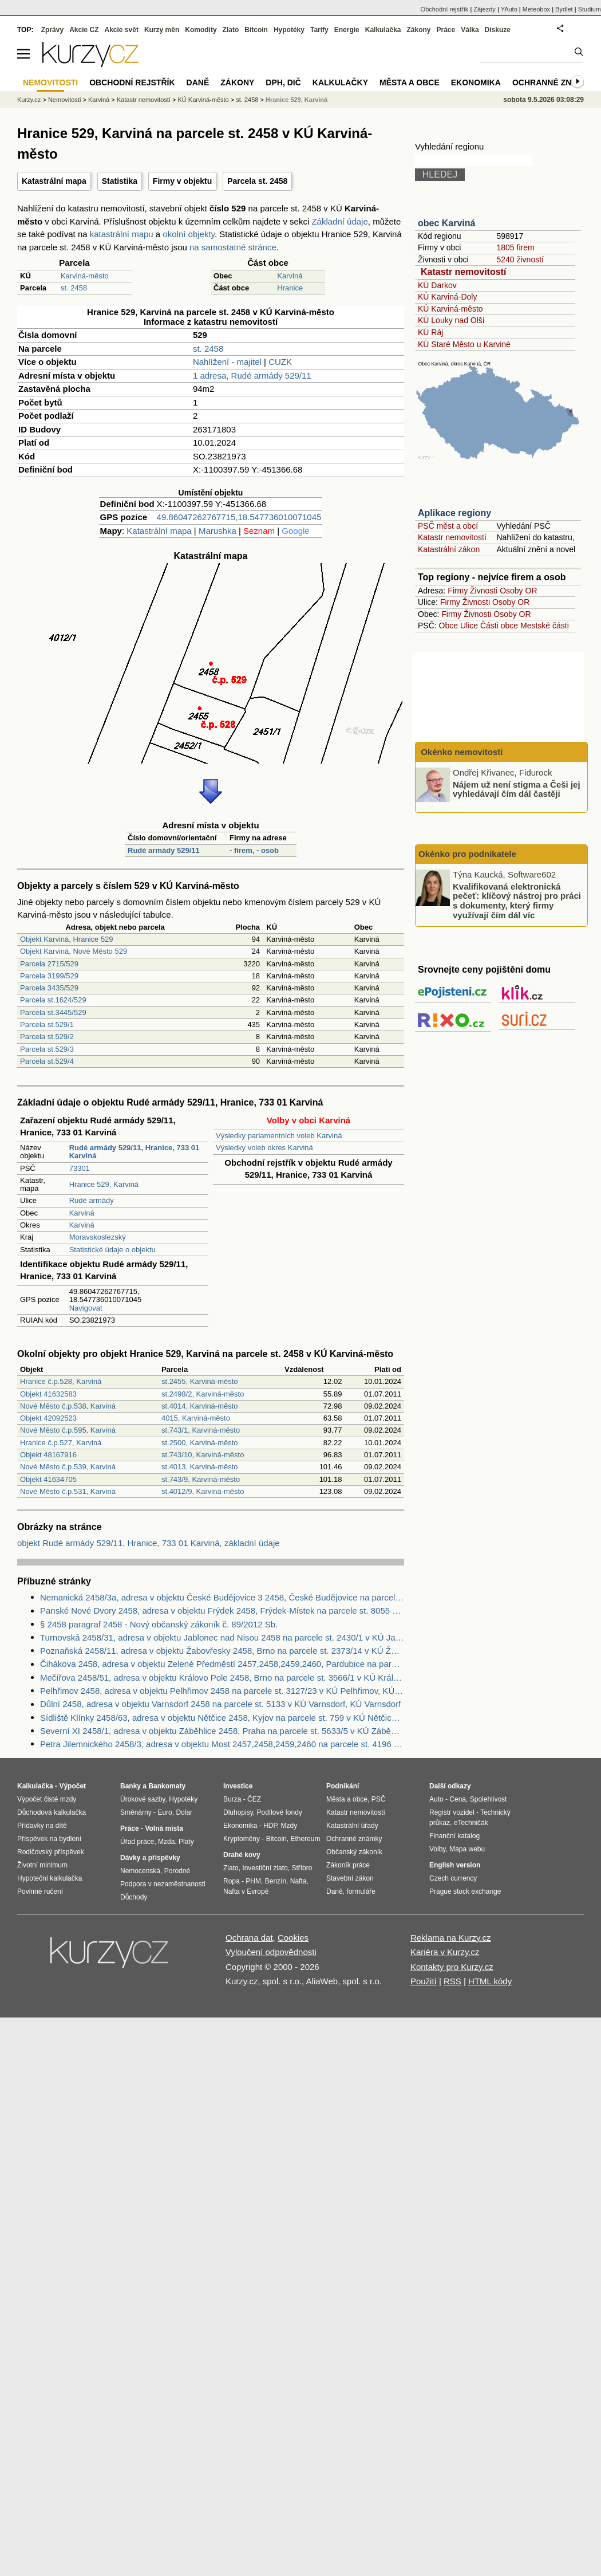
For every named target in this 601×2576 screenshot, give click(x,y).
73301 (79, 1168)
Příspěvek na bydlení (49, 1839)
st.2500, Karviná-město (199, 1442)
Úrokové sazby (142, 1799)
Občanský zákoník (354, 1852)
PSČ (378, 1799)
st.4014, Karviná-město (199, 1406)
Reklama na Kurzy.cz (450, 1937)
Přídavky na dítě (42, 1826)
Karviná (289, 276)
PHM (253, 1881)
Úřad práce (137, 1842)
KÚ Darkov (437, 285)
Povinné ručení (40, 1891)
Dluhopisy (238, 1812)
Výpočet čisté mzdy (46, 1799)
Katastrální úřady (352, 1826)
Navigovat (85, 1308)
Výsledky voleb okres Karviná (264, 1147)
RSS (452, 1981)
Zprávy (52, 30)
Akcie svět (122, 30)
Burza (232, 1799)
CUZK (280, 362)
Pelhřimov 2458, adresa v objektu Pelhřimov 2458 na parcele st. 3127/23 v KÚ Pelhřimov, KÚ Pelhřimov (222, 1691)
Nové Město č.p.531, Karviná (68, 1491)
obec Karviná (446, 223)
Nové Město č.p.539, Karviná (68, 1466)
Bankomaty (166, 1786)
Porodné (177, 1871)
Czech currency (453, 1878)
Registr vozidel (452, 1812)
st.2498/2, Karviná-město (202, 1394)
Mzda (166, 1842)
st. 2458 (74, 288)
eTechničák (471, 1823)
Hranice (290, 288)
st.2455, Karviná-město (199, 1381)
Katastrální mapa (54, 181)
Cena (457, 1799)
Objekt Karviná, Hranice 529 (66, 939)
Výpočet (72, 1786)
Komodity (200, 30)
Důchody (133, 1897)
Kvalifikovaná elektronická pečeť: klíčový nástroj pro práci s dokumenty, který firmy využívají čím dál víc (517, 900)
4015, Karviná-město (195, 1418)
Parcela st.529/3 (47, 1049)
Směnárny (136, 1812)
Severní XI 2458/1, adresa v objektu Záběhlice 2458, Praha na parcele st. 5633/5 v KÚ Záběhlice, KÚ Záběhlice (222, 1731)
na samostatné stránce (232, 247)
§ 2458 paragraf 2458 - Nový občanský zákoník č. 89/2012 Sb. (159, 1624)
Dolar (184, 1812)
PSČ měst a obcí (448, 525)
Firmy (458, 590)
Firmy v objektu (182, 181)
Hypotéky (289, 30)
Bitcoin (256, 30)
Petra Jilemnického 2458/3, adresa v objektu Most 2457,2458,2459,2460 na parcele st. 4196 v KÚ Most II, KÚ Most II (222, 1744)
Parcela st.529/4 (47, 1061)
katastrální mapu (121, 234)
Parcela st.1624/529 (53, 1000)
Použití (423, 1981)
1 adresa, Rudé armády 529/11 (252, 375)
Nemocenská (140, 1871)
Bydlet (564, 9)
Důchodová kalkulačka (51, 1812)
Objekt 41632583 (48, 1394)
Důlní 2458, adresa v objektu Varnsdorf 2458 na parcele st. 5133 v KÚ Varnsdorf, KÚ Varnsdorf (220, 1704)
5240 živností (520, 259)
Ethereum (305, 1839)
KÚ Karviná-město (450, 308)
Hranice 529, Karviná (104, 1184)
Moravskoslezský (97, 1237)
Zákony (418, 30)
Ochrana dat (249, 1937)
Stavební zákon (350, 1878)
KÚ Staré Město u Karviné (464, 344)
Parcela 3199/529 (49, 976)
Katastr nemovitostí (463, 272)
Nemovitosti (64, 99)
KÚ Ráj (430, 332)
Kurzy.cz (29, 99)
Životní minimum (42, 1865)
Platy (186, 1842)
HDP (270, 1826)
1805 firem (515, 247)
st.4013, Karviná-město (199, 1466)
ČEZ (254, 1799)
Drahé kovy (241, 1855)
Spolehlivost (488, 1799)
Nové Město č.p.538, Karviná (68, 1406)
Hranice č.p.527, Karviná (60, 1442)
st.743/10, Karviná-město (202, 1454)
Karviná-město (85, 276)
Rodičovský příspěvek (50, 1852)
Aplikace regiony (454, 513)
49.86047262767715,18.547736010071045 (239, 517)
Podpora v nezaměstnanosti (162, 1884)
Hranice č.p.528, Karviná (60, 1381)
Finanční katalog (454, 1836)
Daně (198, 82)
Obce (448, 625)
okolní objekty (189, 234)
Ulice (469, 625)
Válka (470, 30)
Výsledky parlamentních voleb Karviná (279, 1135)
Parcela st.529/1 (47, 1024)
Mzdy (289, 1826)
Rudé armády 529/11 (164, 850)
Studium (589, 9)
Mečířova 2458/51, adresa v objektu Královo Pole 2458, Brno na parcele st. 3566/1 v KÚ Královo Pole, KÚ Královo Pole (222, 1677)
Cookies (293, 1937)
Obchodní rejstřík (445, 9)
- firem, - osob (254, 850)
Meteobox (536, 9)
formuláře (360, 1891)
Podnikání (342, 1786)
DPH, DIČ (283, 82)
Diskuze (498, 30)
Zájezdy (484, 9)
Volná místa (164, 1828)
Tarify (319, 30)
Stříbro (301, 1868)
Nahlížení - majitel (227, 362)
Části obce (499, 625)
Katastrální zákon (449, 549)
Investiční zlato (264, 1868)
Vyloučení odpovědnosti (271, 1952)
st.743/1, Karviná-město (200, 1430)
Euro (164, 1812)
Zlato (231, 30)
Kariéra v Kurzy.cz (445, 1952)
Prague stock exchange (465, 1891)
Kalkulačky (340, 82)
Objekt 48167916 (48, 1454)
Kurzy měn (161, 30)
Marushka (217, 531)
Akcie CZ (83, 30)
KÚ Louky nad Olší (451, 320)
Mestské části (544, 625)
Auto (436, 1799)
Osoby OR (518, 590)
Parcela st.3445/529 (53, 1012)
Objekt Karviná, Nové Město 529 (73, 951)
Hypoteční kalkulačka (49, 1878)
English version (454, 1865)
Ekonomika (476, 82)
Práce (446, 30)
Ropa (231, 1881)
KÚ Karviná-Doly (447, 296)
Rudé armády (91, 1200)
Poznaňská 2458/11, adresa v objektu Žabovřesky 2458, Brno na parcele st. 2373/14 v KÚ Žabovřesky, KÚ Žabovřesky (222, 1650)
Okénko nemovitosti (460, 752)
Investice (237, 1786)
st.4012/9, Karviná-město (202, 1491)
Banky (130, 1786)
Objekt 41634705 (48, 1479)
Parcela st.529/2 (47, 1036)
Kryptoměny (241, 1839)
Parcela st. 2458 (257, 181)
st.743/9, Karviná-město (200, 1479)
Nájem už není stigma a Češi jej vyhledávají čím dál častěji (516, 789)
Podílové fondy (279, 1812)
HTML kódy (490, 1981)
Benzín (275, 1881)
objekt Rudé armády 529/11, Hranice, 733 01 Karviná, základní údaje (148, 1543)
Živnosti (483, 590)
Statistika (119, 181)
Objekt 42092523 (48, 1418)
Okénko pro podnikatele (467, 854)
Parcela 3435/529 (49, 988)
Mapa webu (467, 1849)
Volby (437, 1849)
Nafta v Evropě (245, 1891)
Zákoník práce (348, 1865)
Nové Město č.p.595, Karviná (68, 1430)
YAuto (509, 9)
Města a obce (409, 82)
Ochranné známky (553, 82)
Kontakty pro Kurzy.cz (451, 1967)
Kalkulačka (383, 30)
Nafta (298, 1881)
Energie (346, 30)
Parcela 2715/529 (49, 963)
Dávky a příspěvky (150, 1858)
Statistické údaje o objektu (112, 1249)
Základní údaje (339, 221)
